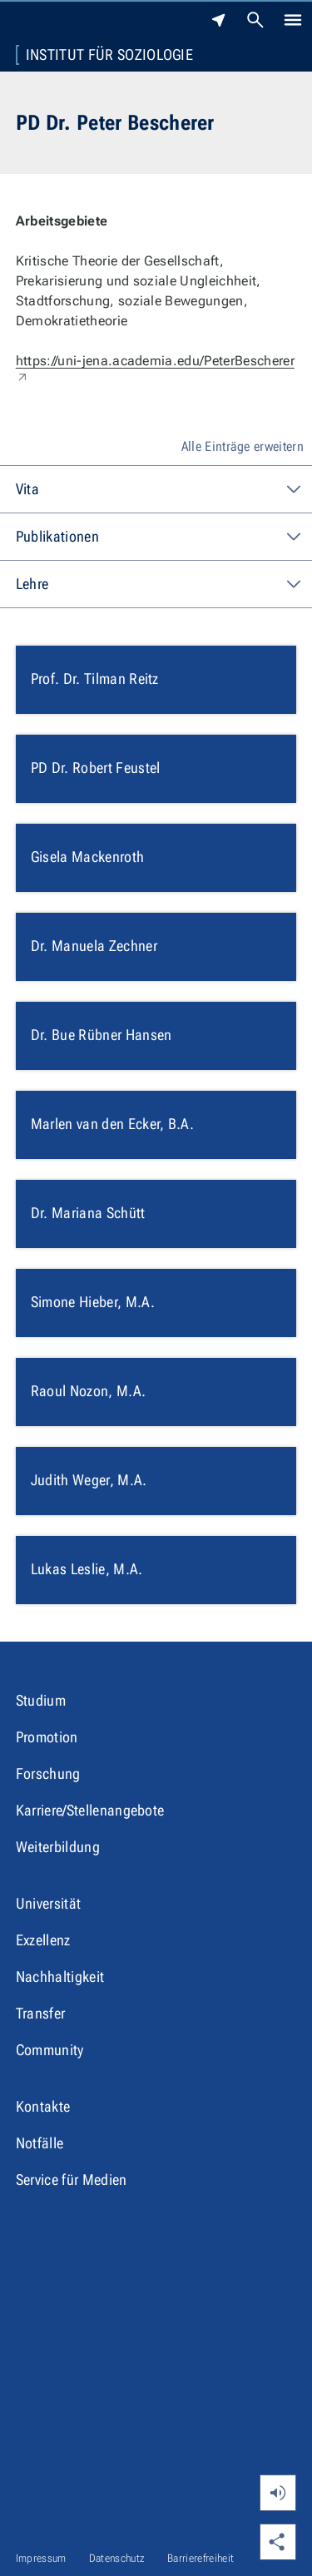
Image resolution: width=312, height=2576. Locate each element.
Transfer (41, 2013)
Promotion (47, 1737)
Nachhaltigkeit (60, 1976)
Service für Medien (71, 2179)
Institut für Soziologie (109, 55)
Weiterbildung (58, 1846)
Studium (41, 1700)
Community (50, 2049)
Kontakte (43, 2106)
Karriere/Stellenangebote (90, 1810)
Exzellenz (43, 1940)
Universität (49, 1903)
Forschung (48, 1773)
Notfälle (40, 2143)
